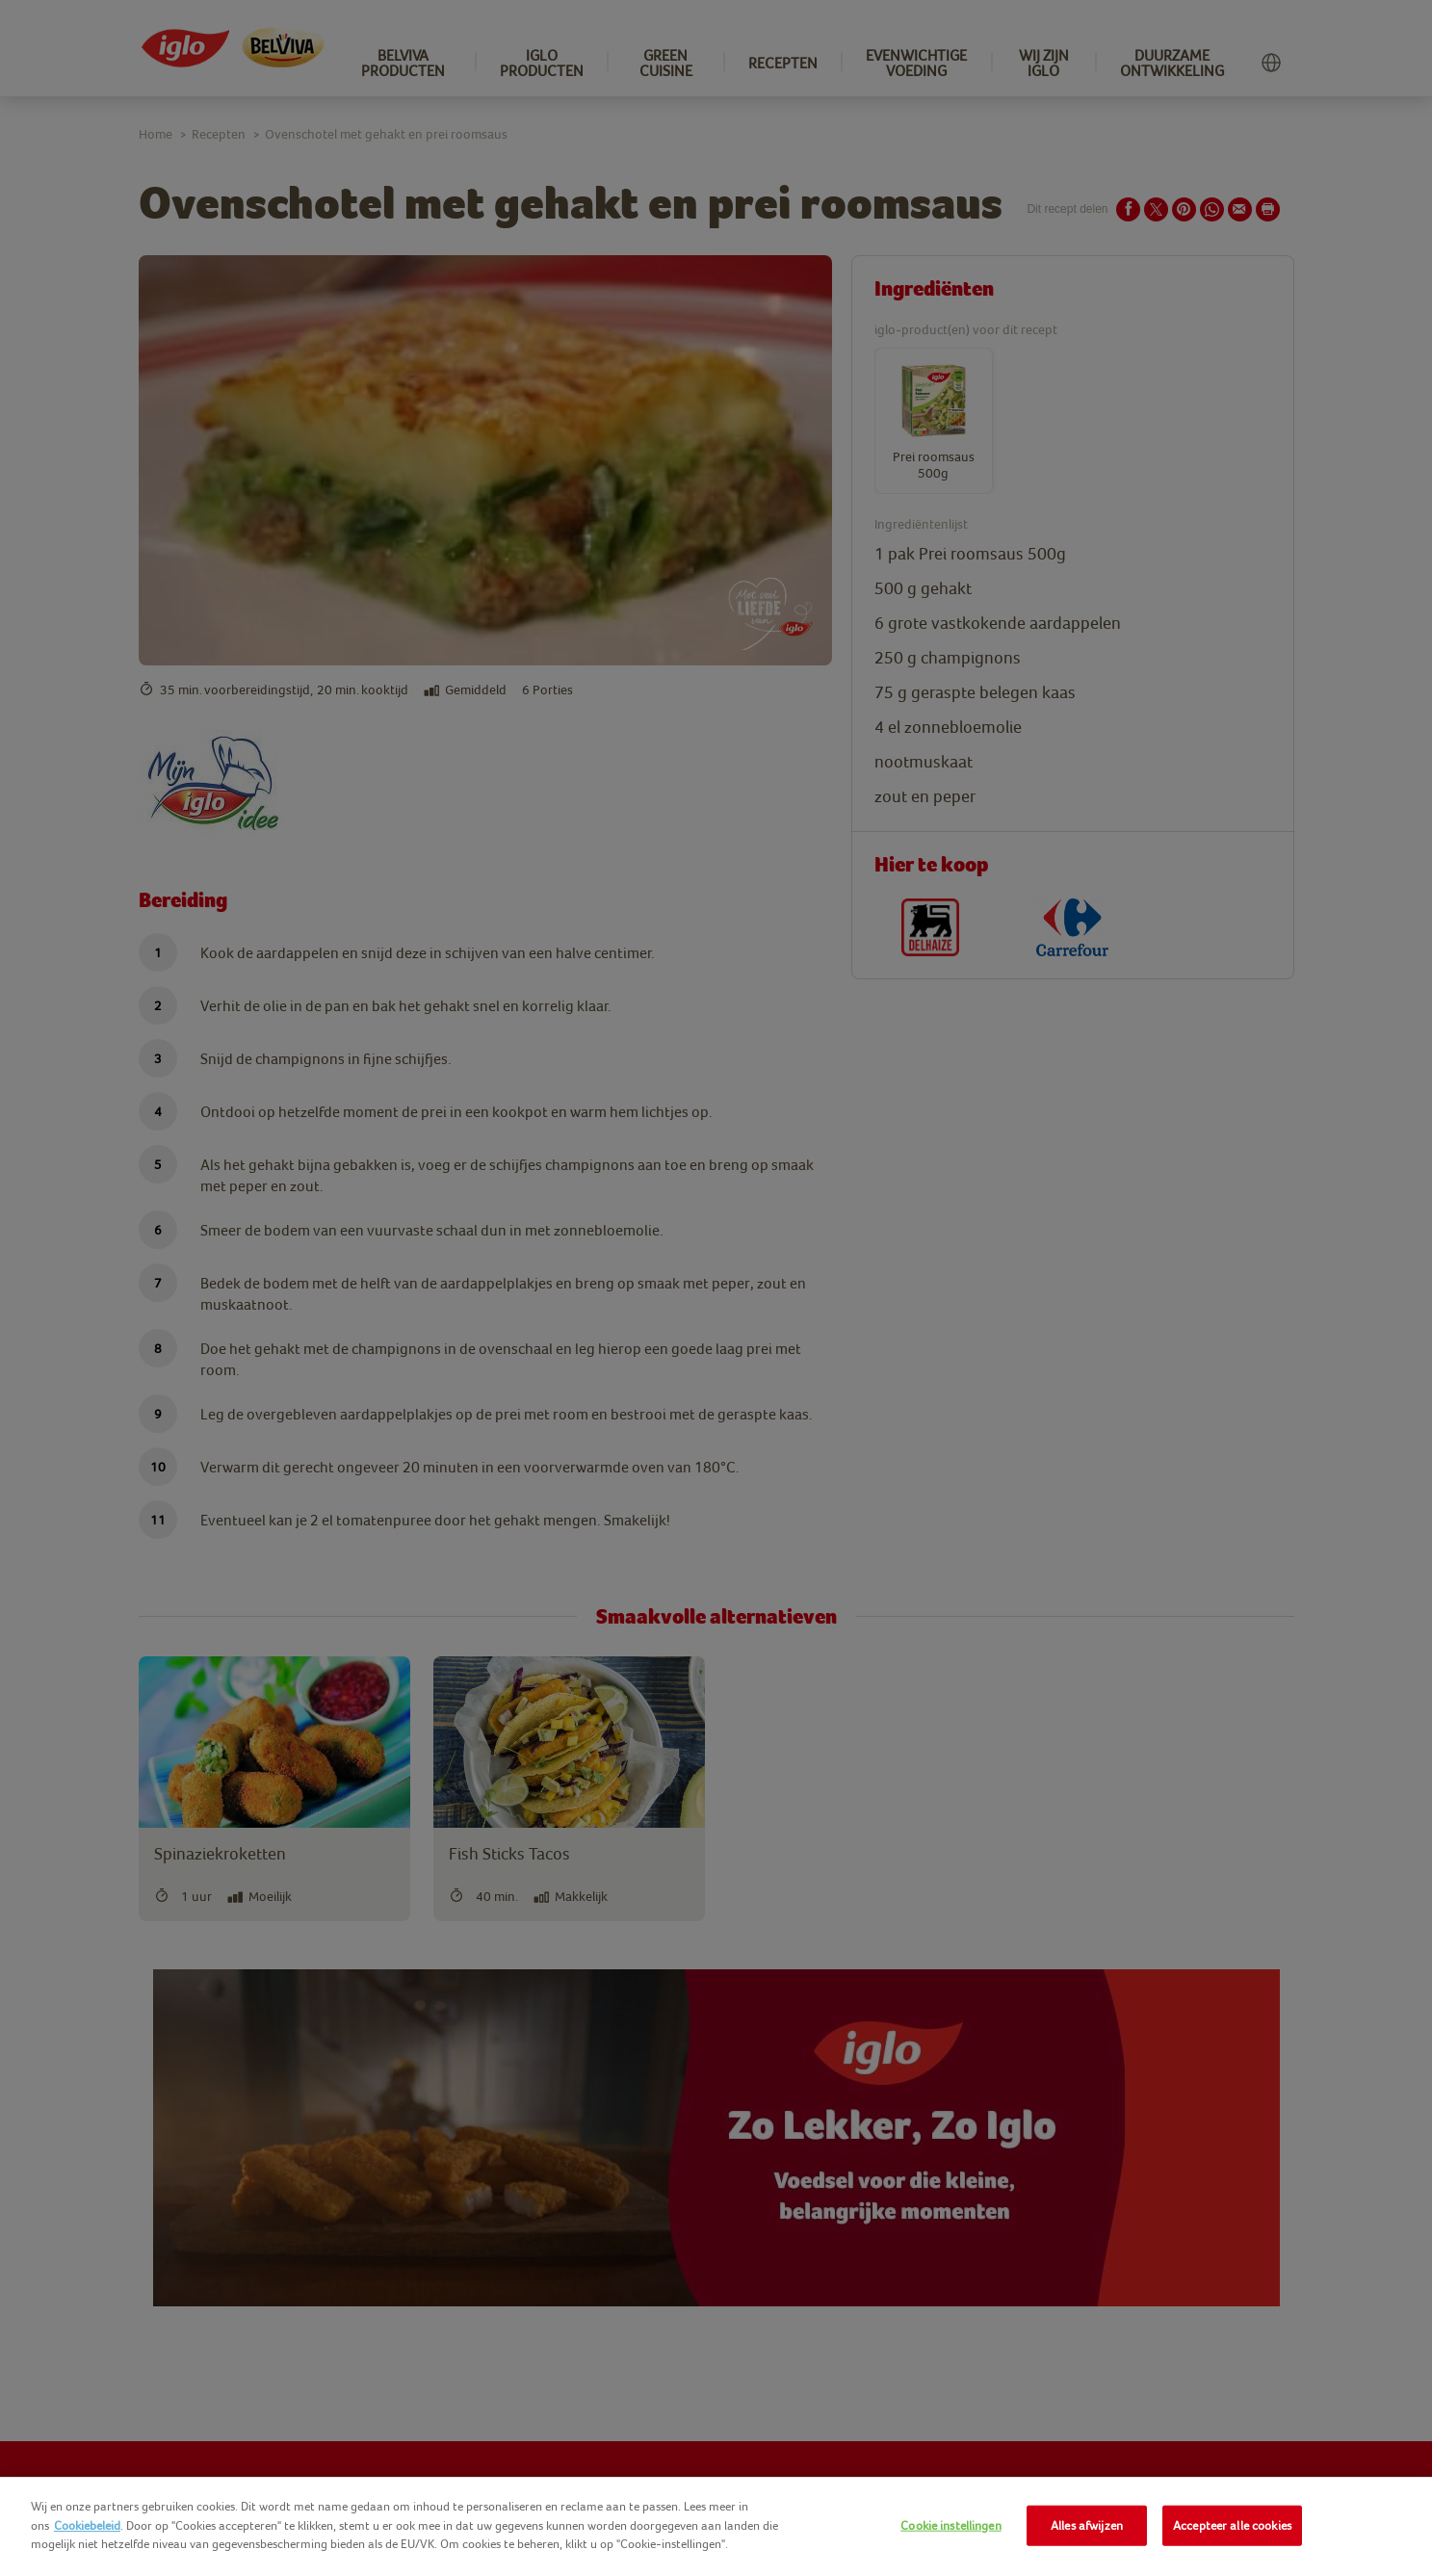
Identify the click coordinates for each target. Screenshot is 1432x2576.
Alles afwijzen (1087, 2525)
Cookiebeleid (87, 2525)
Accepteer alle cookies (1232, 2525)
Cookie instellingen (950, 2525)
